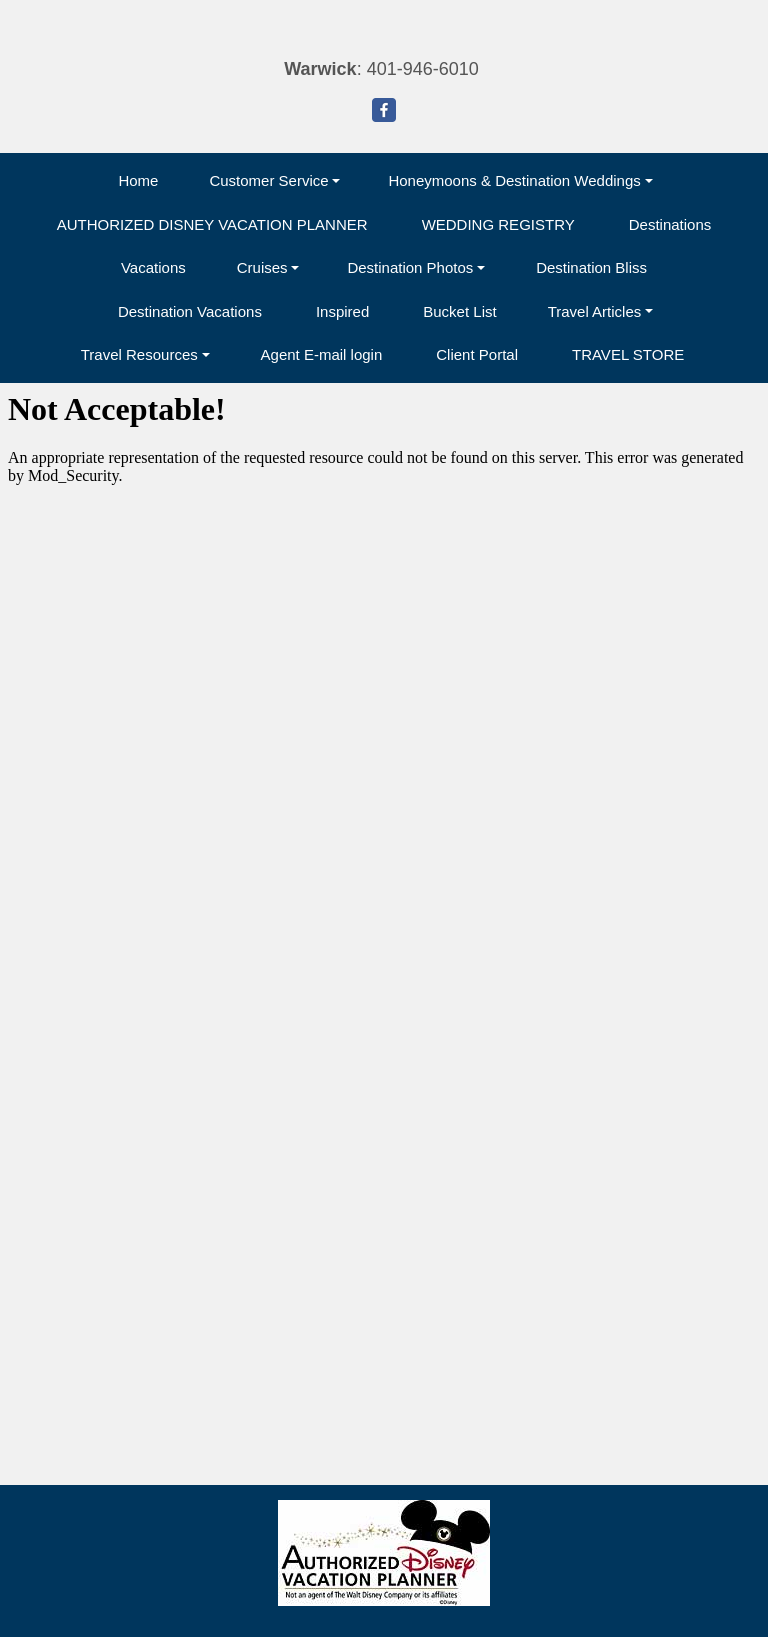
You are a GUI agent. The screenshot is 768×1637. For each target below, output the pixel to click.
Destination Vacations (190, 311)
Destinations (670, 224)
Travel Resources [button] (139, 354)
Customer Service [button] (268, 180)
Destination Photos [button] (410, 267)
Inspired (342, 311)
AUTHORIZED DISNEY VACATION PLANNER (212, 224)
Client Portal (477, 354)
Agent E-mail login (322, 354)
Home (138, 180)
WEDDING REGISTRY (498, 224)
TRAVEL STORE (628, 354)
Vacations (153, 267)
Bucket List (459, 311)
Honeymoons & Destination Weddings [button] (514, 180)
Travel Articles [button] (595, 311)
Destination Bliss (591, 267)
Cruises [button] (262, 267)
